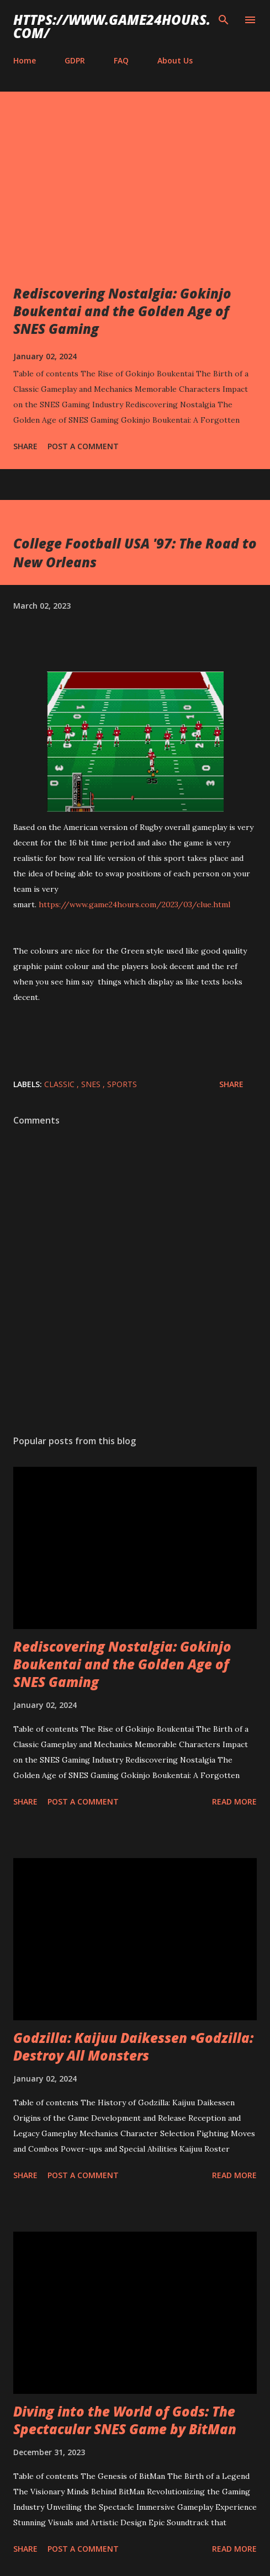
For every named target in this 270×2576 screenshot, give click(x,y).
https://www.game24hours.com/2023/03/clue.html (134, 904)
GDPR (75, 60)
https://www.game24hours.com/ (111, 26)
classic (60, 1084)
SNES (92, 1084)
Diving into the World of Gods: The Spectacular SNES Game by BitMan (124, 2420)
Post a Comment (83, 446)
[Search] (223, 19)
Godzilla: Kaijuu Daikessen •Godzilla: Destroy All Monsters (133, 2046)
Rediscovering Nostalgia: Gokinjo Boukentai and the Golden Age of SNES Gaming (122, 311)
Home (24, 60)
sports (122, 1084)
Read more (234, 1801)
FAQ (121, 60)
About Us (175, 60)
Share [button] (25, 446)
